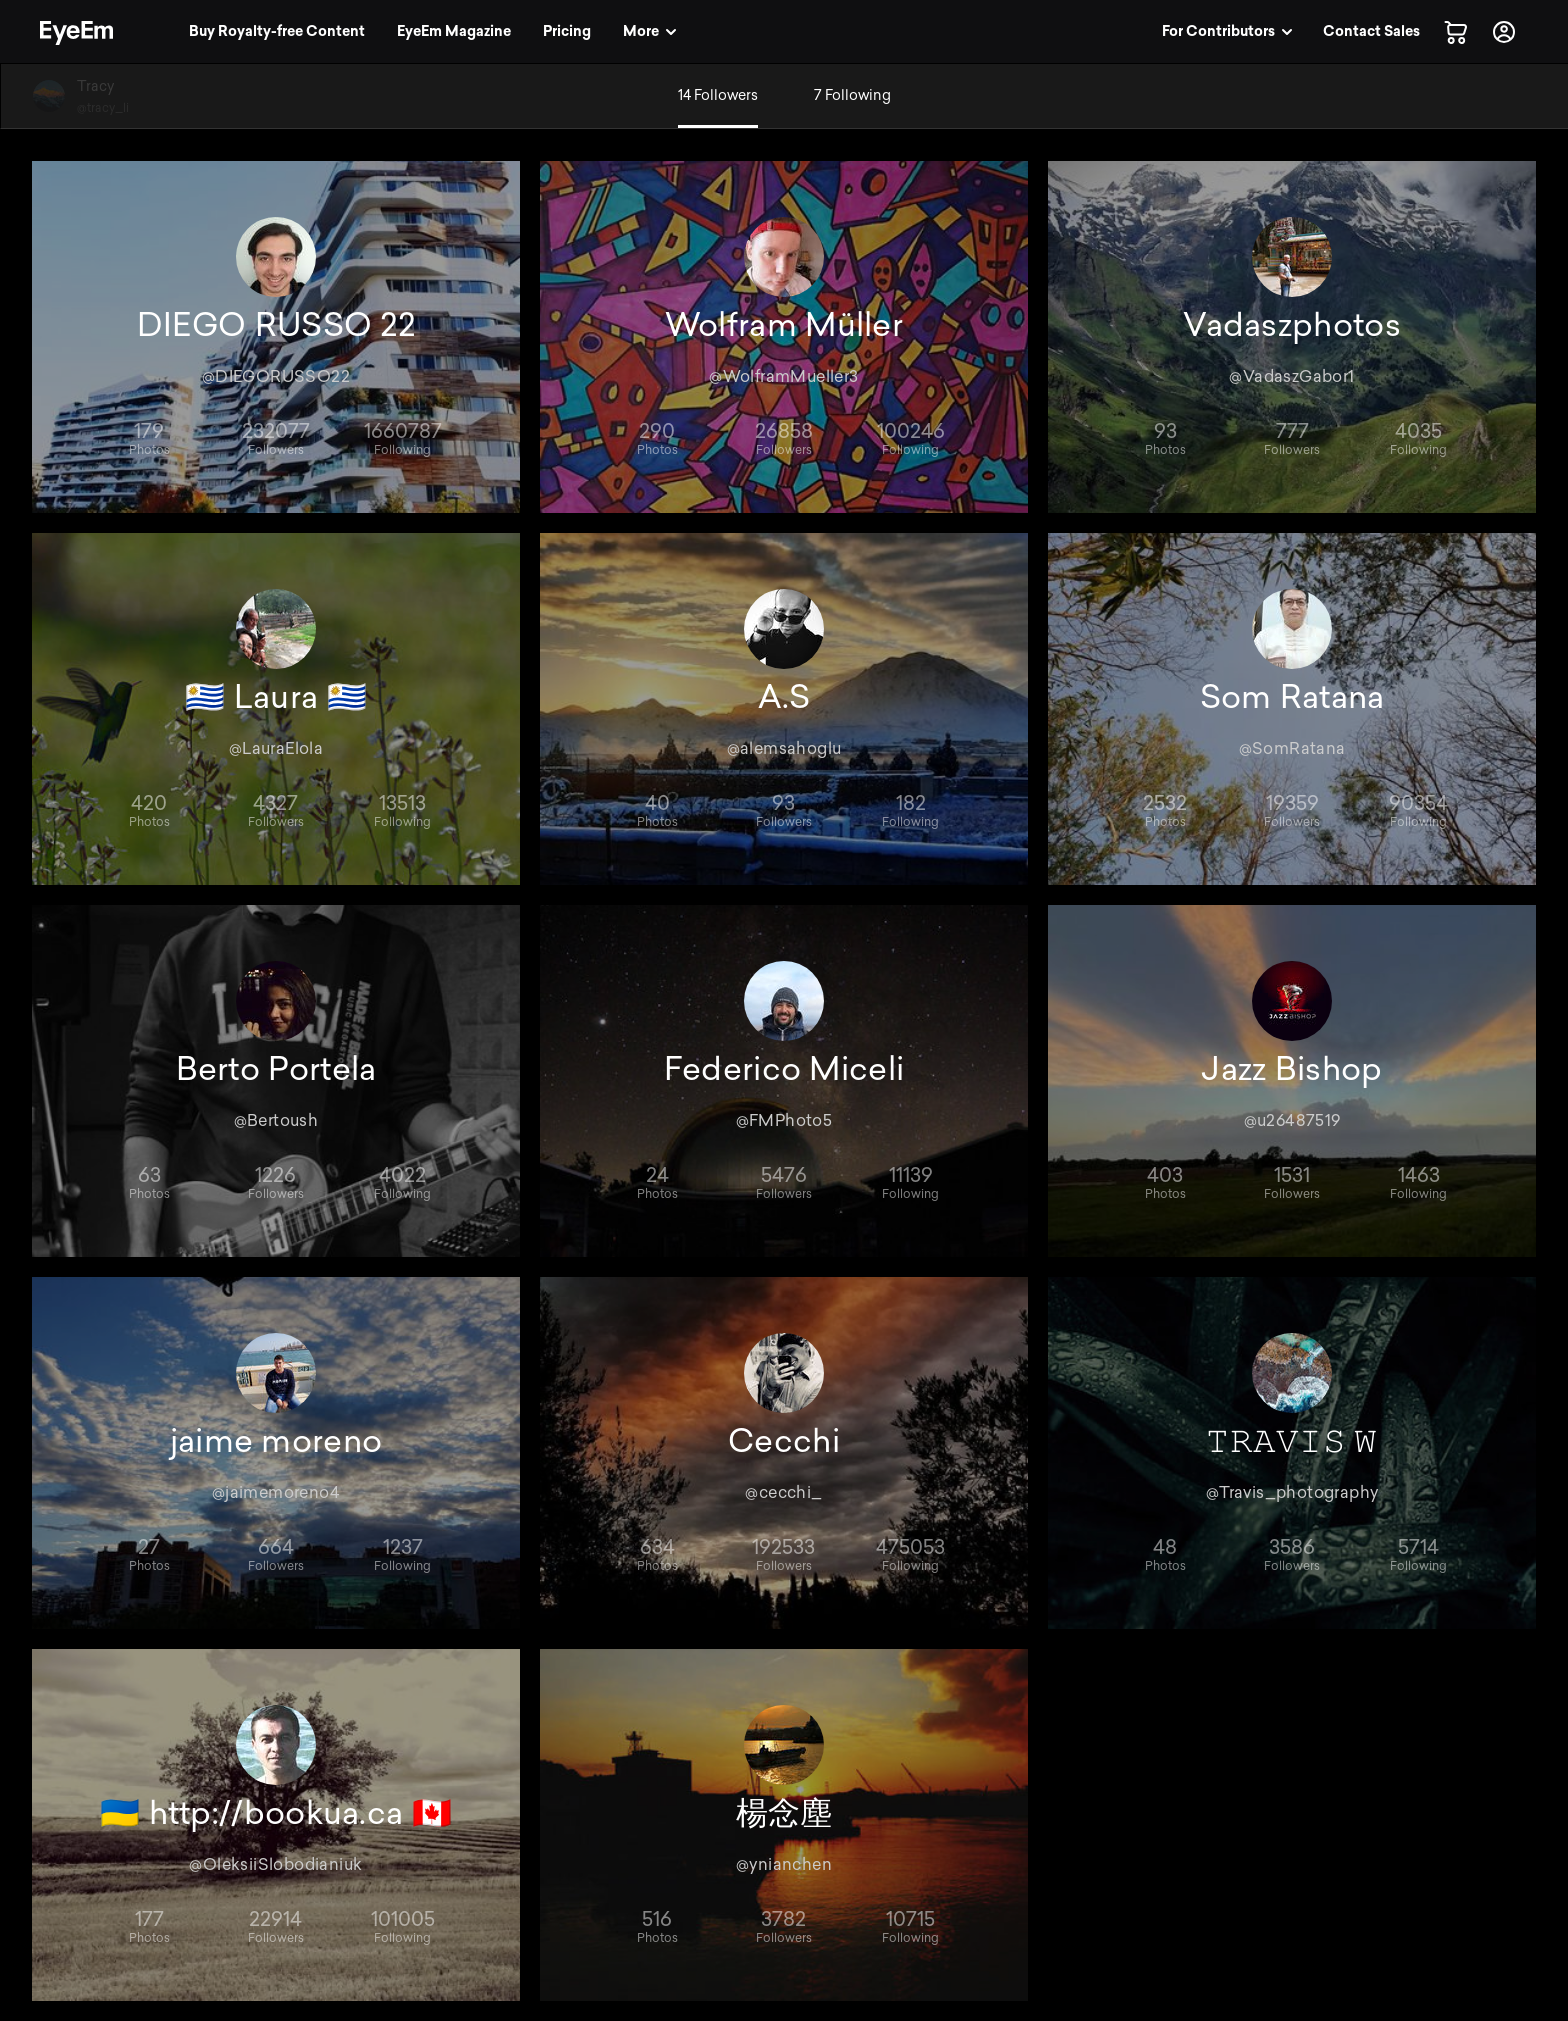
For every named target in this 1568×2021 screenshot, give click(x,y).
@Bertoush (276, 1120)
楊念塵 (784, 1813)
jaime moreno (276, 1441)
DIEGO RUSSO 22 (276, 325)
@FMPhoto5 (784, 1120)
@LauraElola (276, 748)
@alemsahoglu (784, 748)
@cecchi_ (783, 1492)
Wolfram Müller (784, 325)
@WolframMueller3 (783, 376)
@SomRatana (1292, 748)
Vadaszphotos (1292, 325)
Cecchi (784, 1441)
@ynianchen (784, 1864)
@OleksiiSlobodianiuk (275, 1864)
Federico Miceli (784, 1069)
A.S (784, 697)
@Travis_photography (1292, 1492)
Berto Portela (276, 1069)
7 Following (852, 95)
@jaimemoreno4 (276, 1492)
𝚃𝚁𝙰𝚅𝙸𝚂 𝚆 (1291, 1441)
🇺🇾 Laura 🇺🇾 (276, 697)
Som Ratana (1292, 697)
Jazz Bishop (1291, 1069)
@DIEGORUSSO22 (276, 376)
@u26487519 (1292, 1120)
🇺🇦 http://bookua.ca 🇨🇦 (276, 1813)
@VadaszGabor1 (1291, 376)
